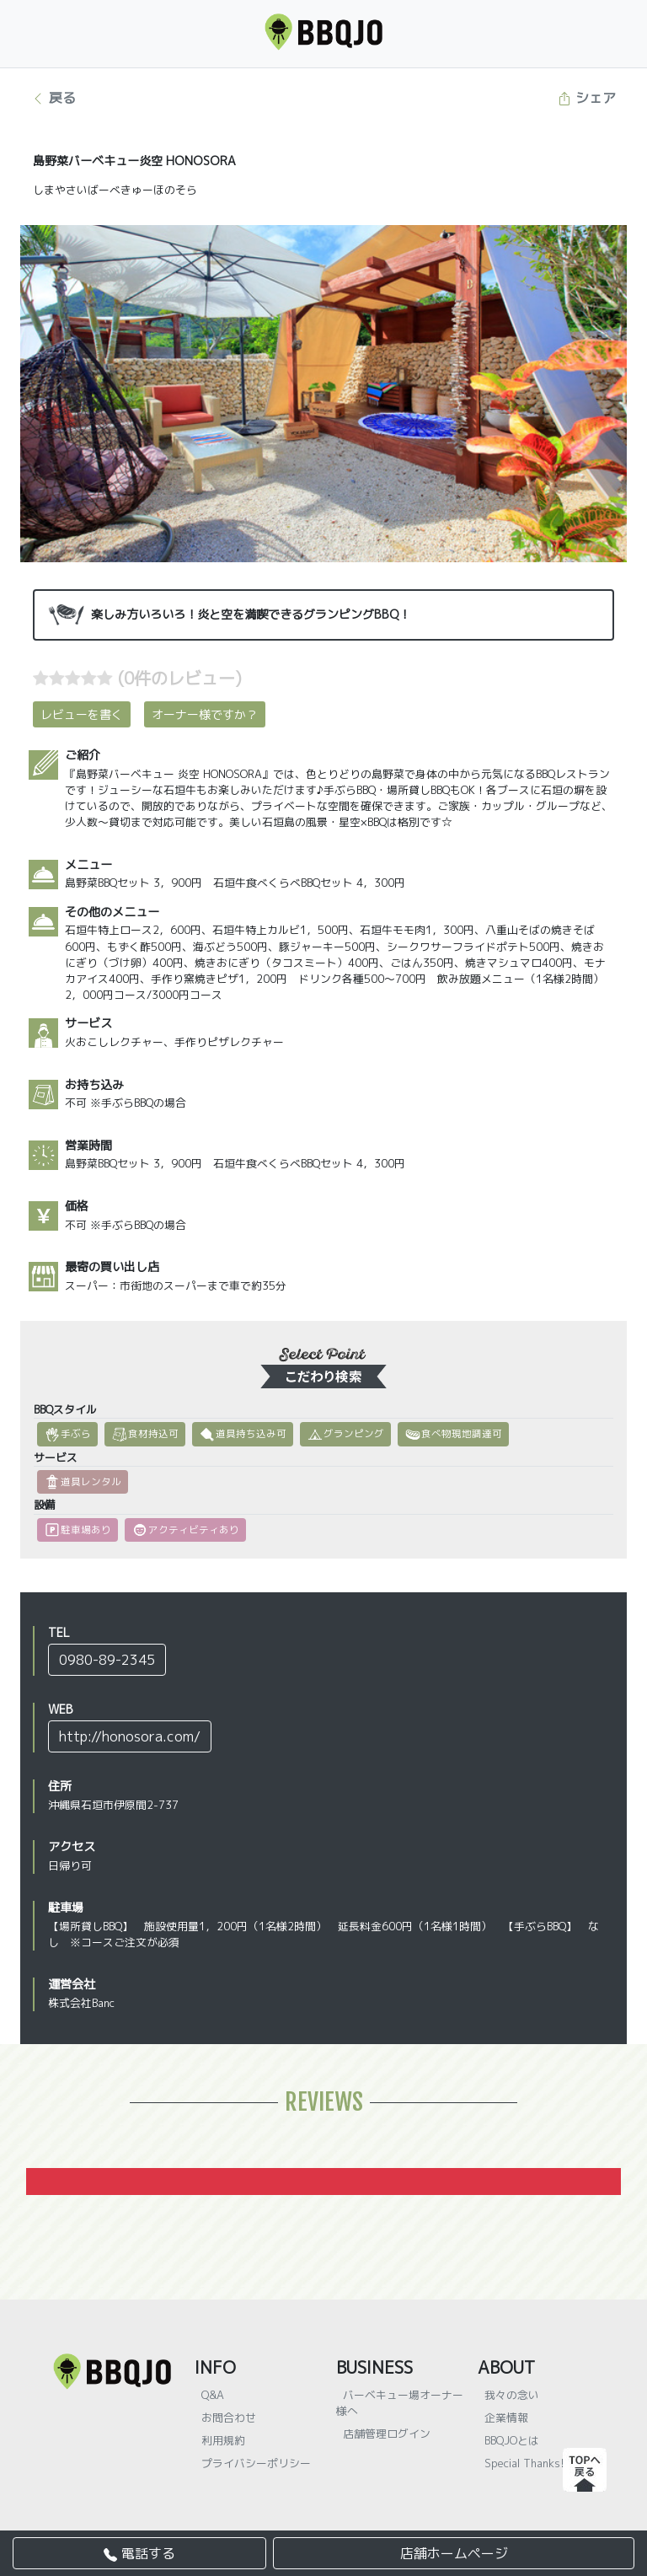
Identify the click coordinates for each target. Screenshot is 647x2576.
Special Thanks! (524, 2463)
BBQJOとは (511, 2440)
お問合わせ (228, 2417)
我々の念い (511, 2394)
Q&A (212, 2394)
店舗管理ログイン (386, 2433)
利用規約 (223, 2440)
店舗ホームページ (454, 2553)
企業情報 (506, 2417)
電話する (139, 2553)
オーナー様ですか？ (205, 714)
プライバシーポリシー (256, 2463)
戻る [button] (53, 98)
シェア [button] (587, 98)
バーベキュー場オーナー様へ (399, 2402)
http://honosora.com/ (130, 1736)
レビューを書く (81, 714)
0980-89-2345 (107, 1659)
